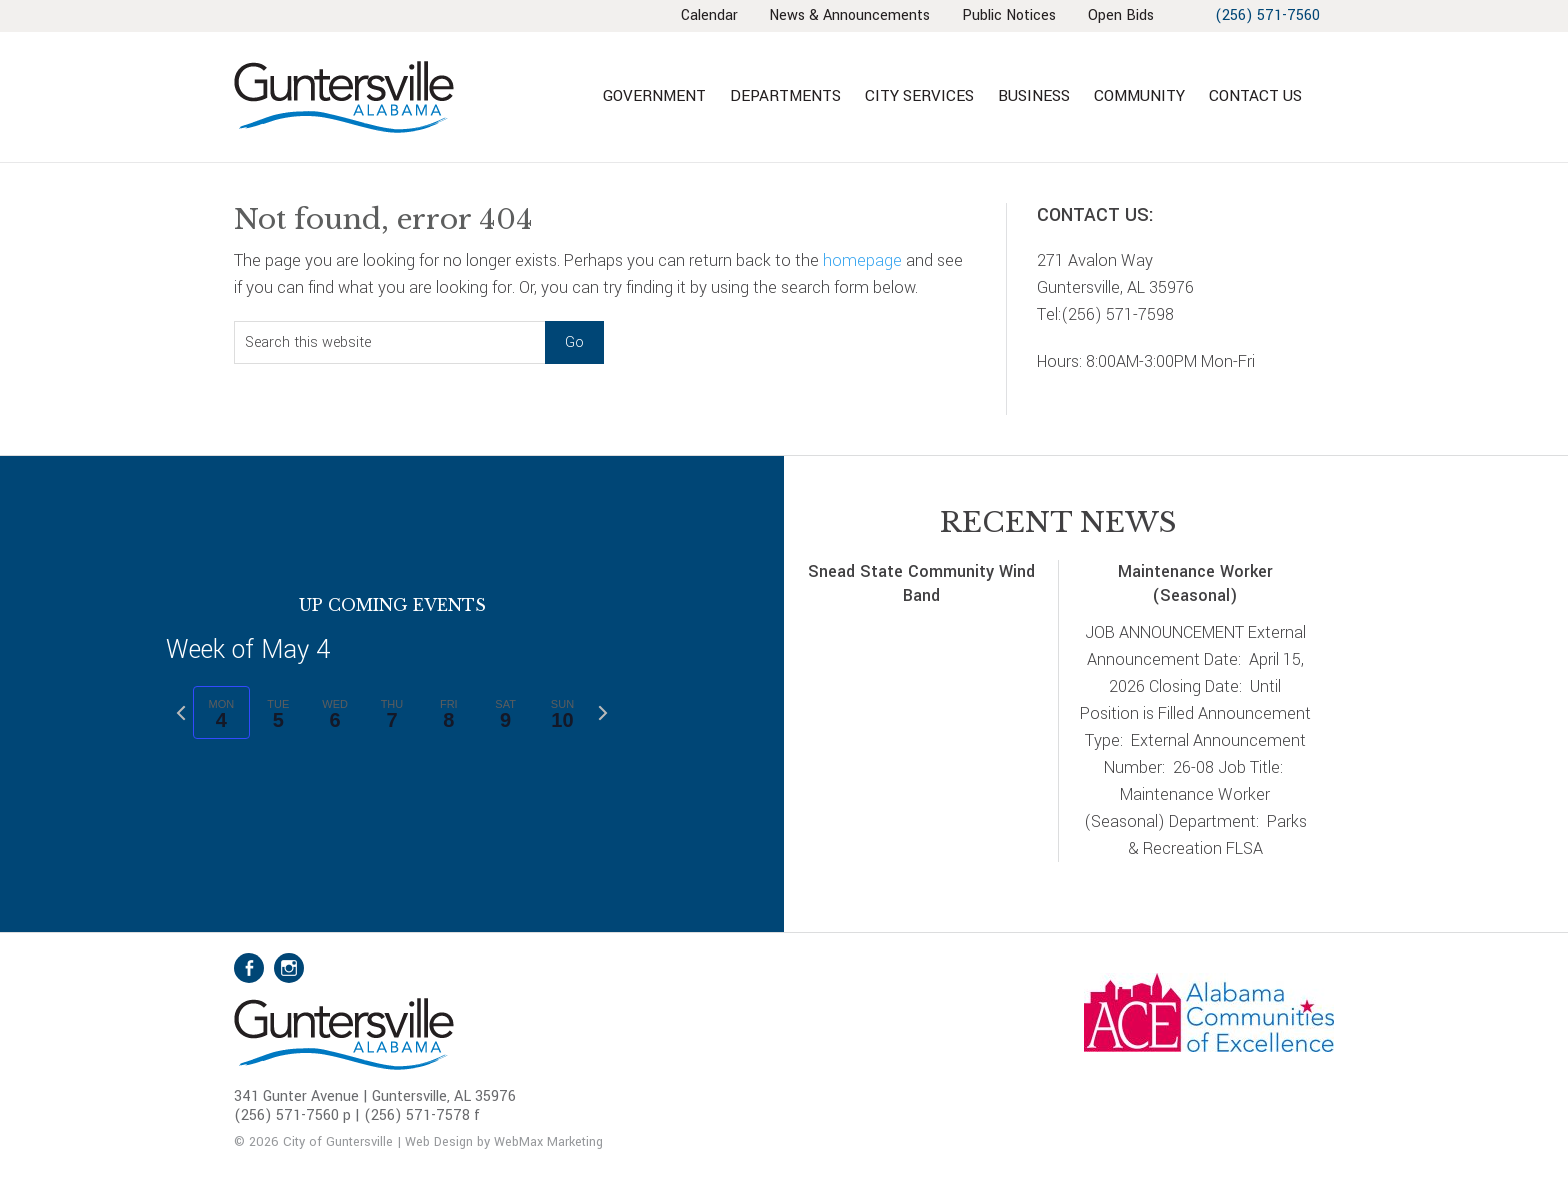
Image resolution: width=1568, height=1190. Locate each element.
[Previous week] (181, 713)
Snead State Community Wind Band (921, 584)
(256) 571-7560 (1266, 15)
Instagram (289, 968)
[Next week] (603, 713)
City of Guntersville (409, 97)
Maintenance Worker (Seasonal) (1195, 584)
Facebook (249, 968)
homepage (862, 260)
